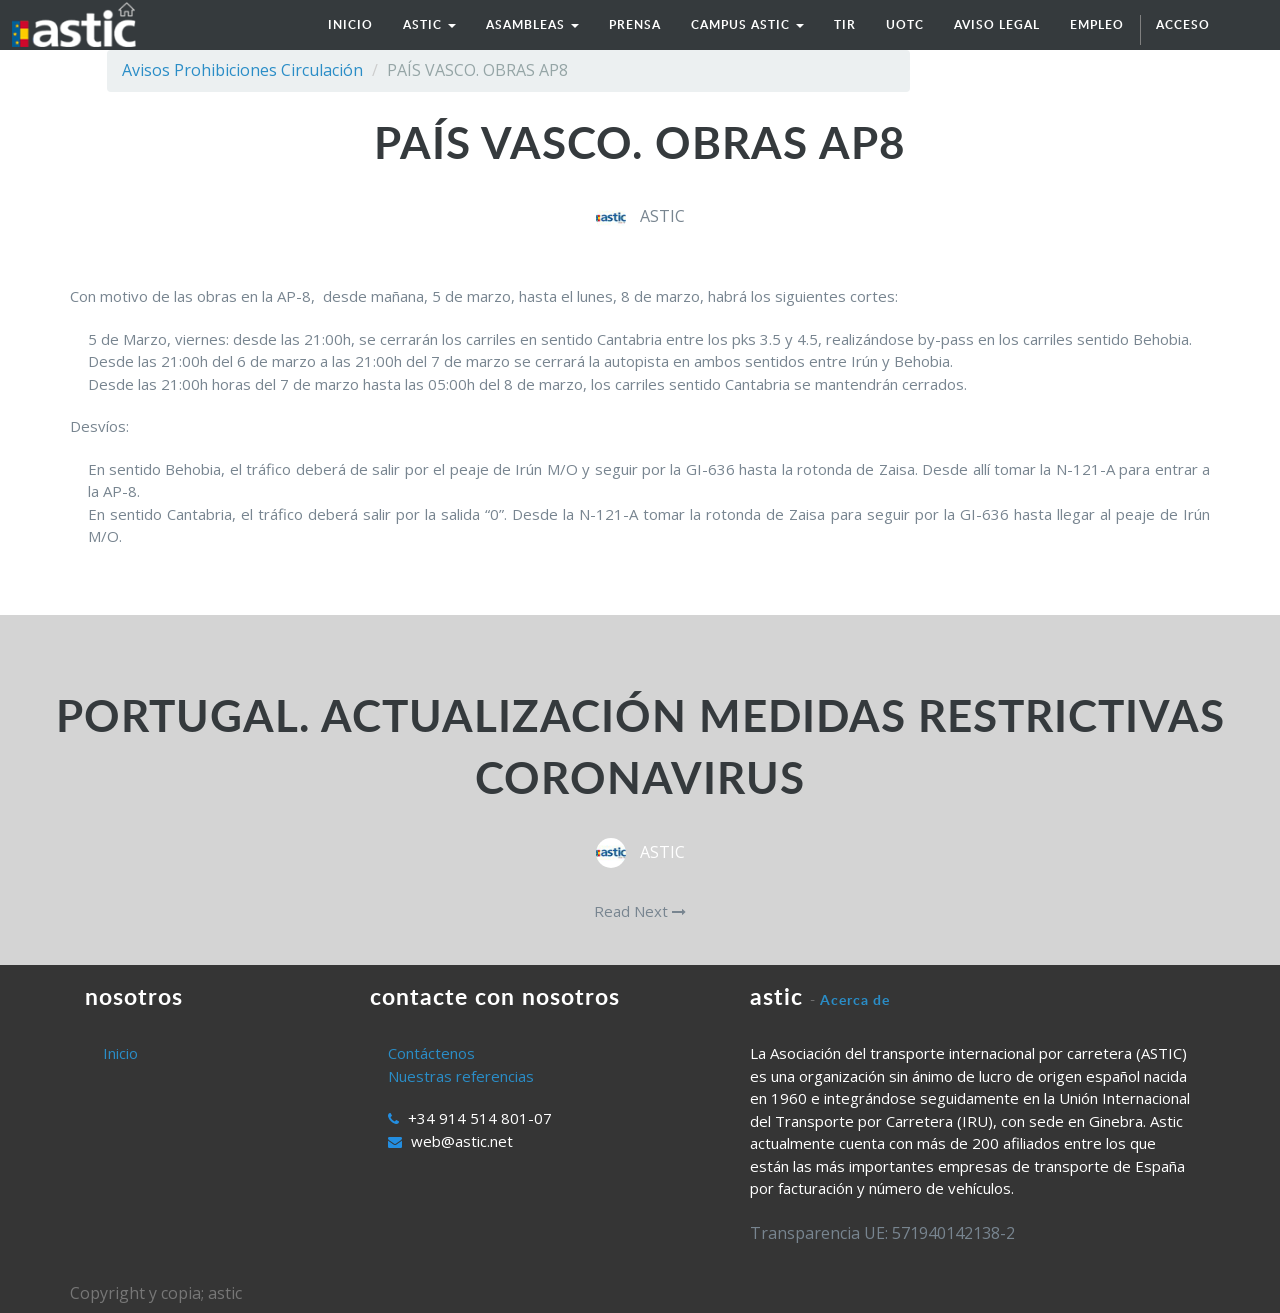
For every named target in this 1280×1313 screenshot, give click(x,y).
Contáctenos (431, 1053)
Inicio (120, 1053)
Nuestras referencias (461, 1076)
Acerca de (855, 999)
